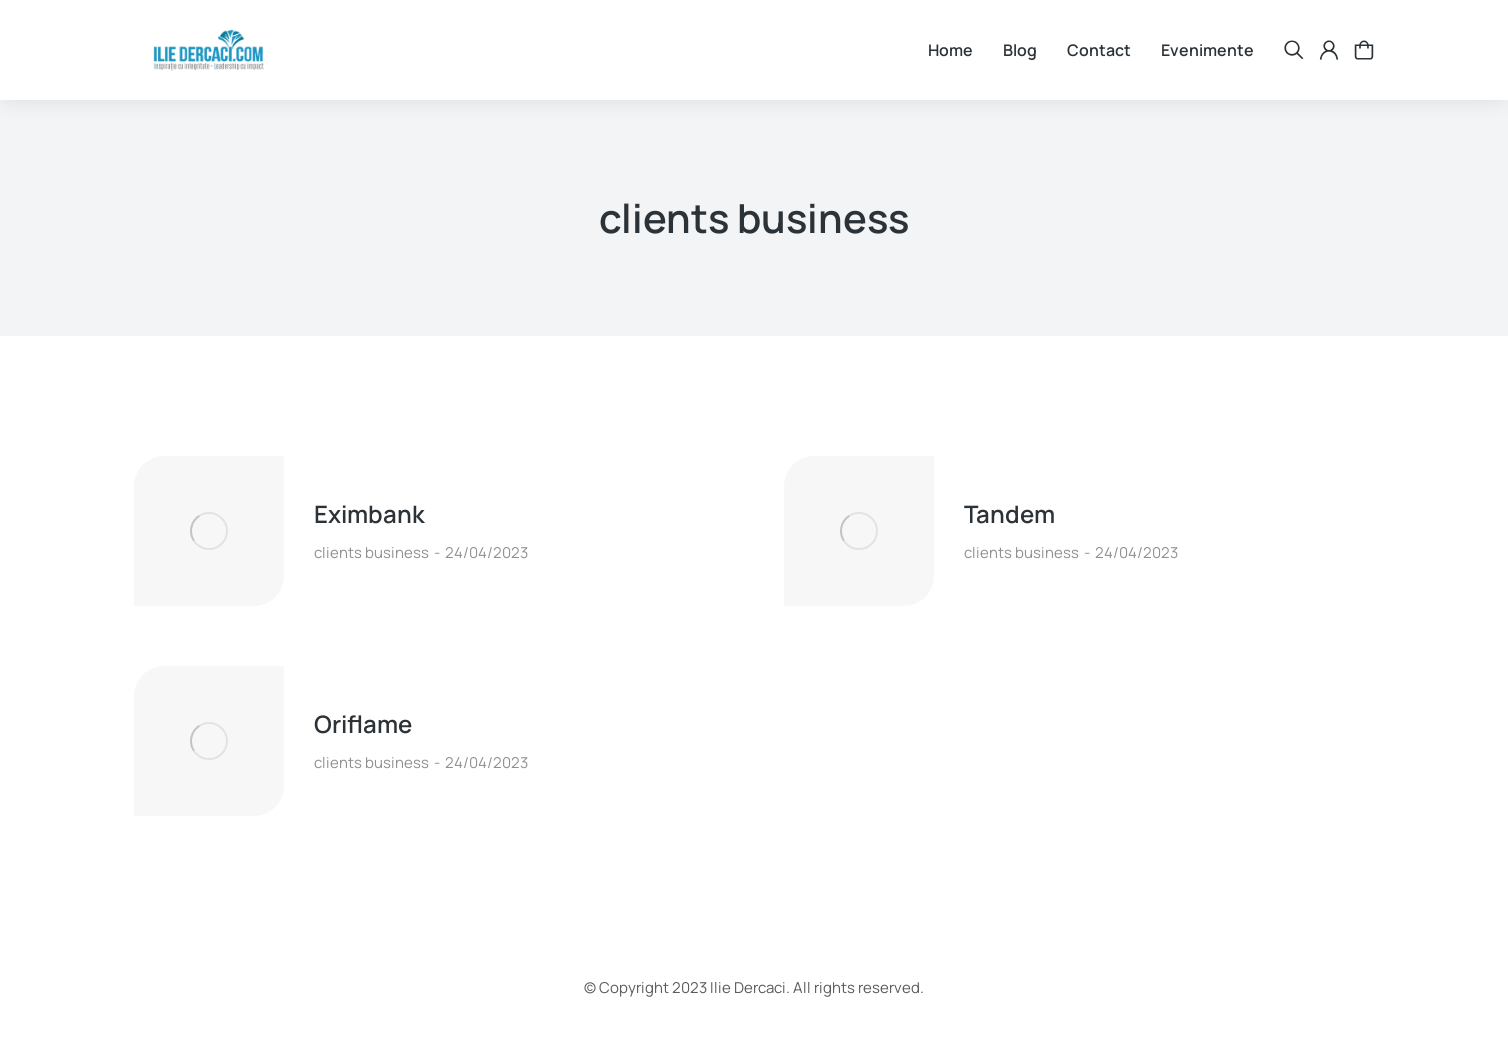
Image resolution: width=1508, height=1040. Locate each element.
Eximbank (369, 513)
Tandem (1009, 513)
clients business (371, 552)
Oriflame (363, 723)
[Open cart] (1364, 50)
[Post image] (209, 531)
